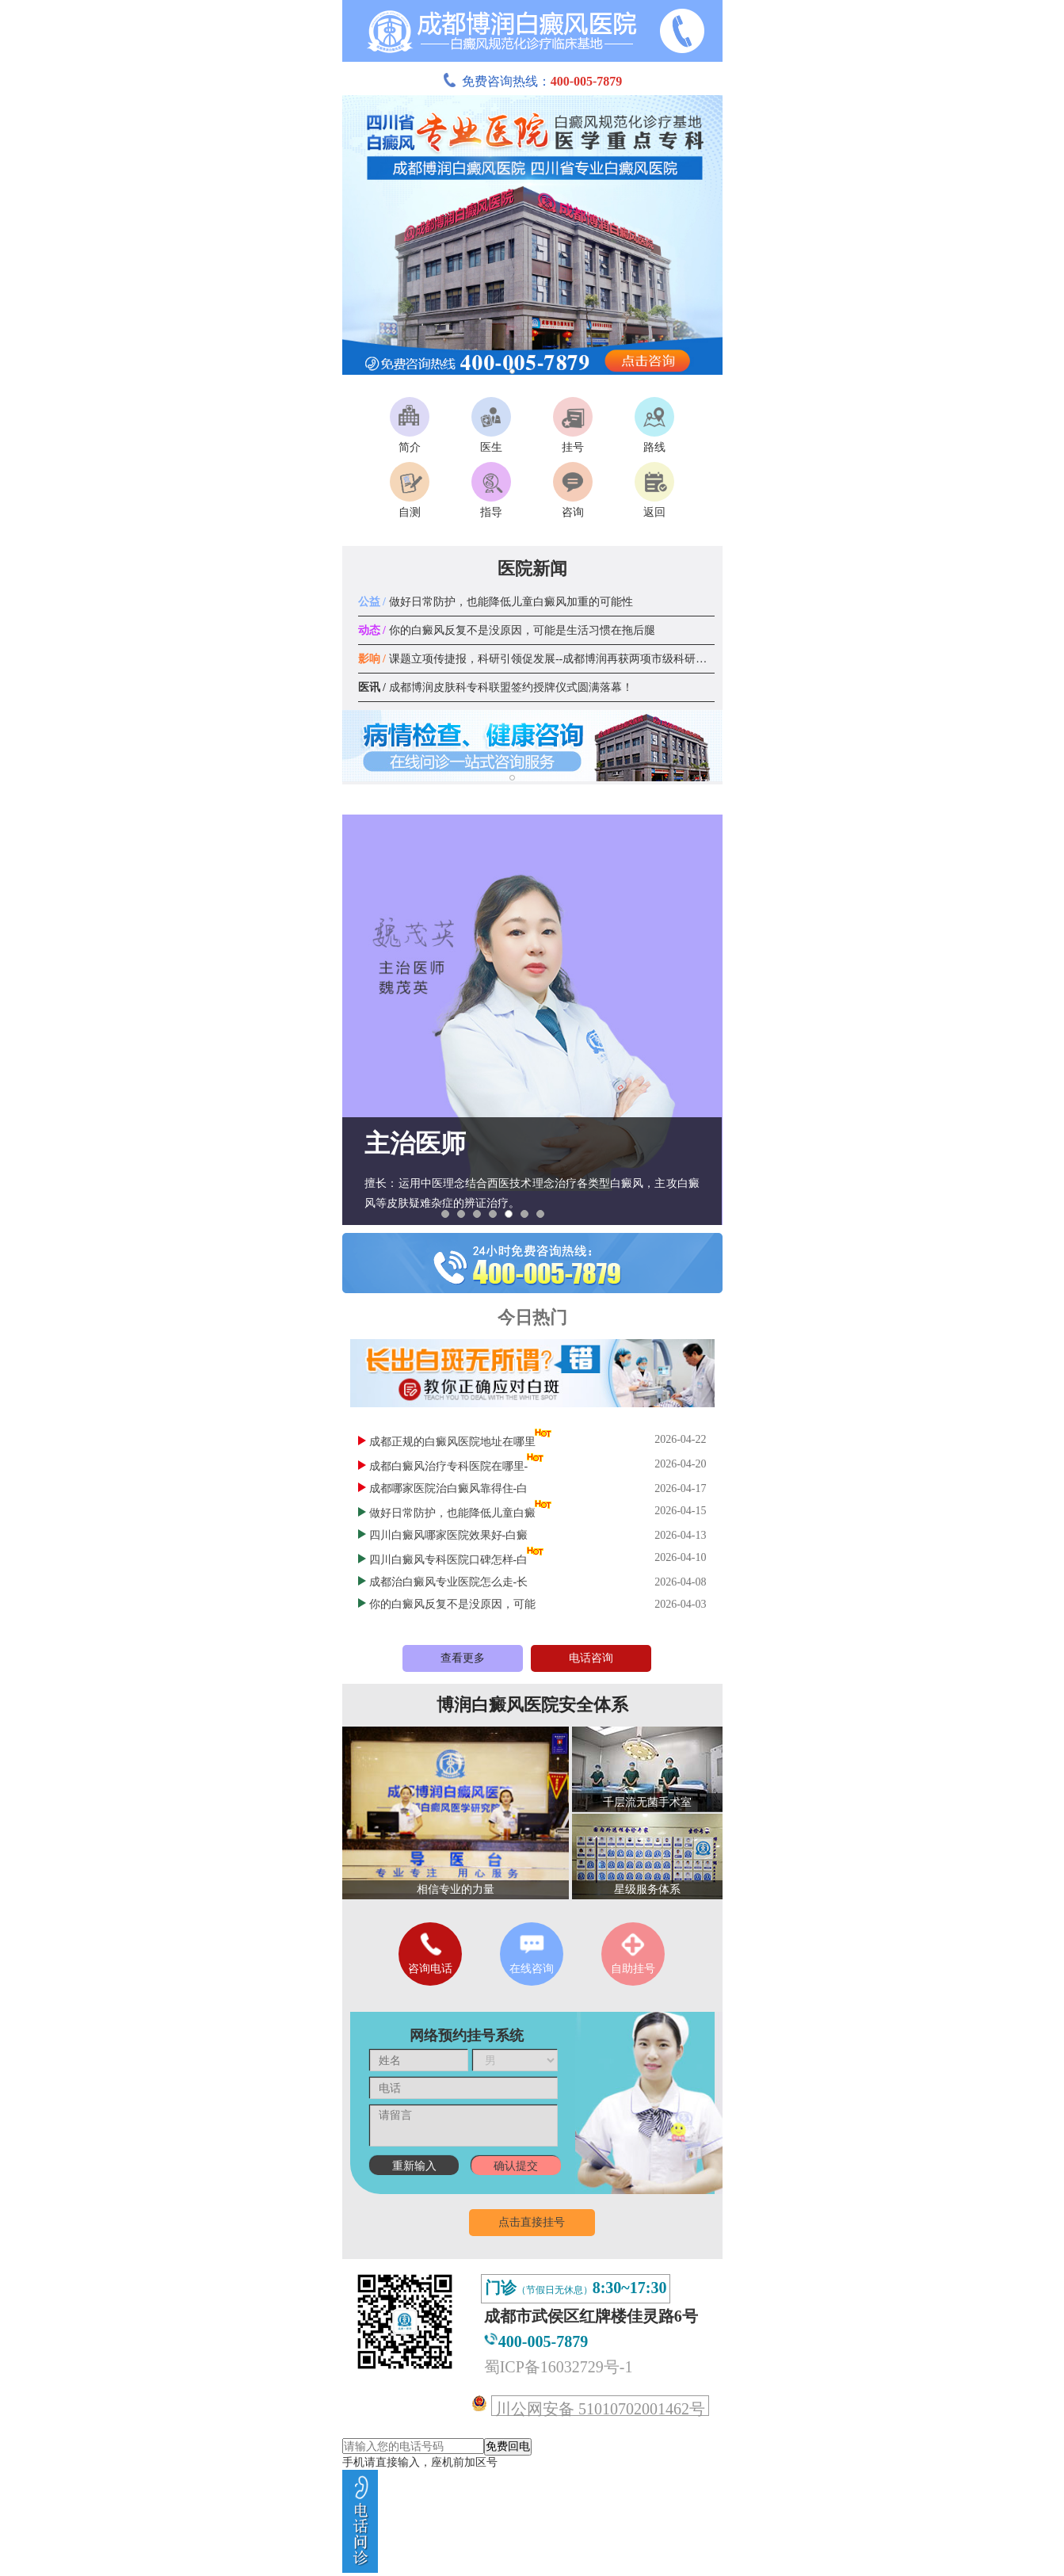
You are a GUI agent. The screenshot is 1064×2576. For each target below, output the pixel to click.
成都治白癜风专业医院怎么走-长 (448, 1582)
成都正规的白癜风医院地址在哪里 (452, 1442)
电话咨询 (591, 1658)
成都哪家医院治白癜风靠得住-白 (448, 1488)
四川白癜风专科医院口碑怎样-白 (448, 1560)
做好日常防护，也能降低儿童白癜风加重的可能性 (495, 602)
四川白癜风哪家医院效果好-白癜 (448, 1535)
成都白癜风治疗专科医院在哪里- (448, 1466)
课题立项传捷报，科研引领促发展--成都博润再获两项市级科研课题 (538, 659)
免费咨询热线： (532, 81)
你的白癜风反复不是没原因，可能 (452, 1604)
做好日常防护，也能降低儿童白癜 (452, 1513)
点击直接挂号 (531, 2222)
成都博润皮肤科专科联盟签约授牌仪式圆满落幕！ (495, 687)
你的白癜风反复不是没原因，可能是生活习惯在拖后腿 (506, 630)
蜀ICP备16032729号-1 (558, 2367)
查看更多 (462, 1658)
